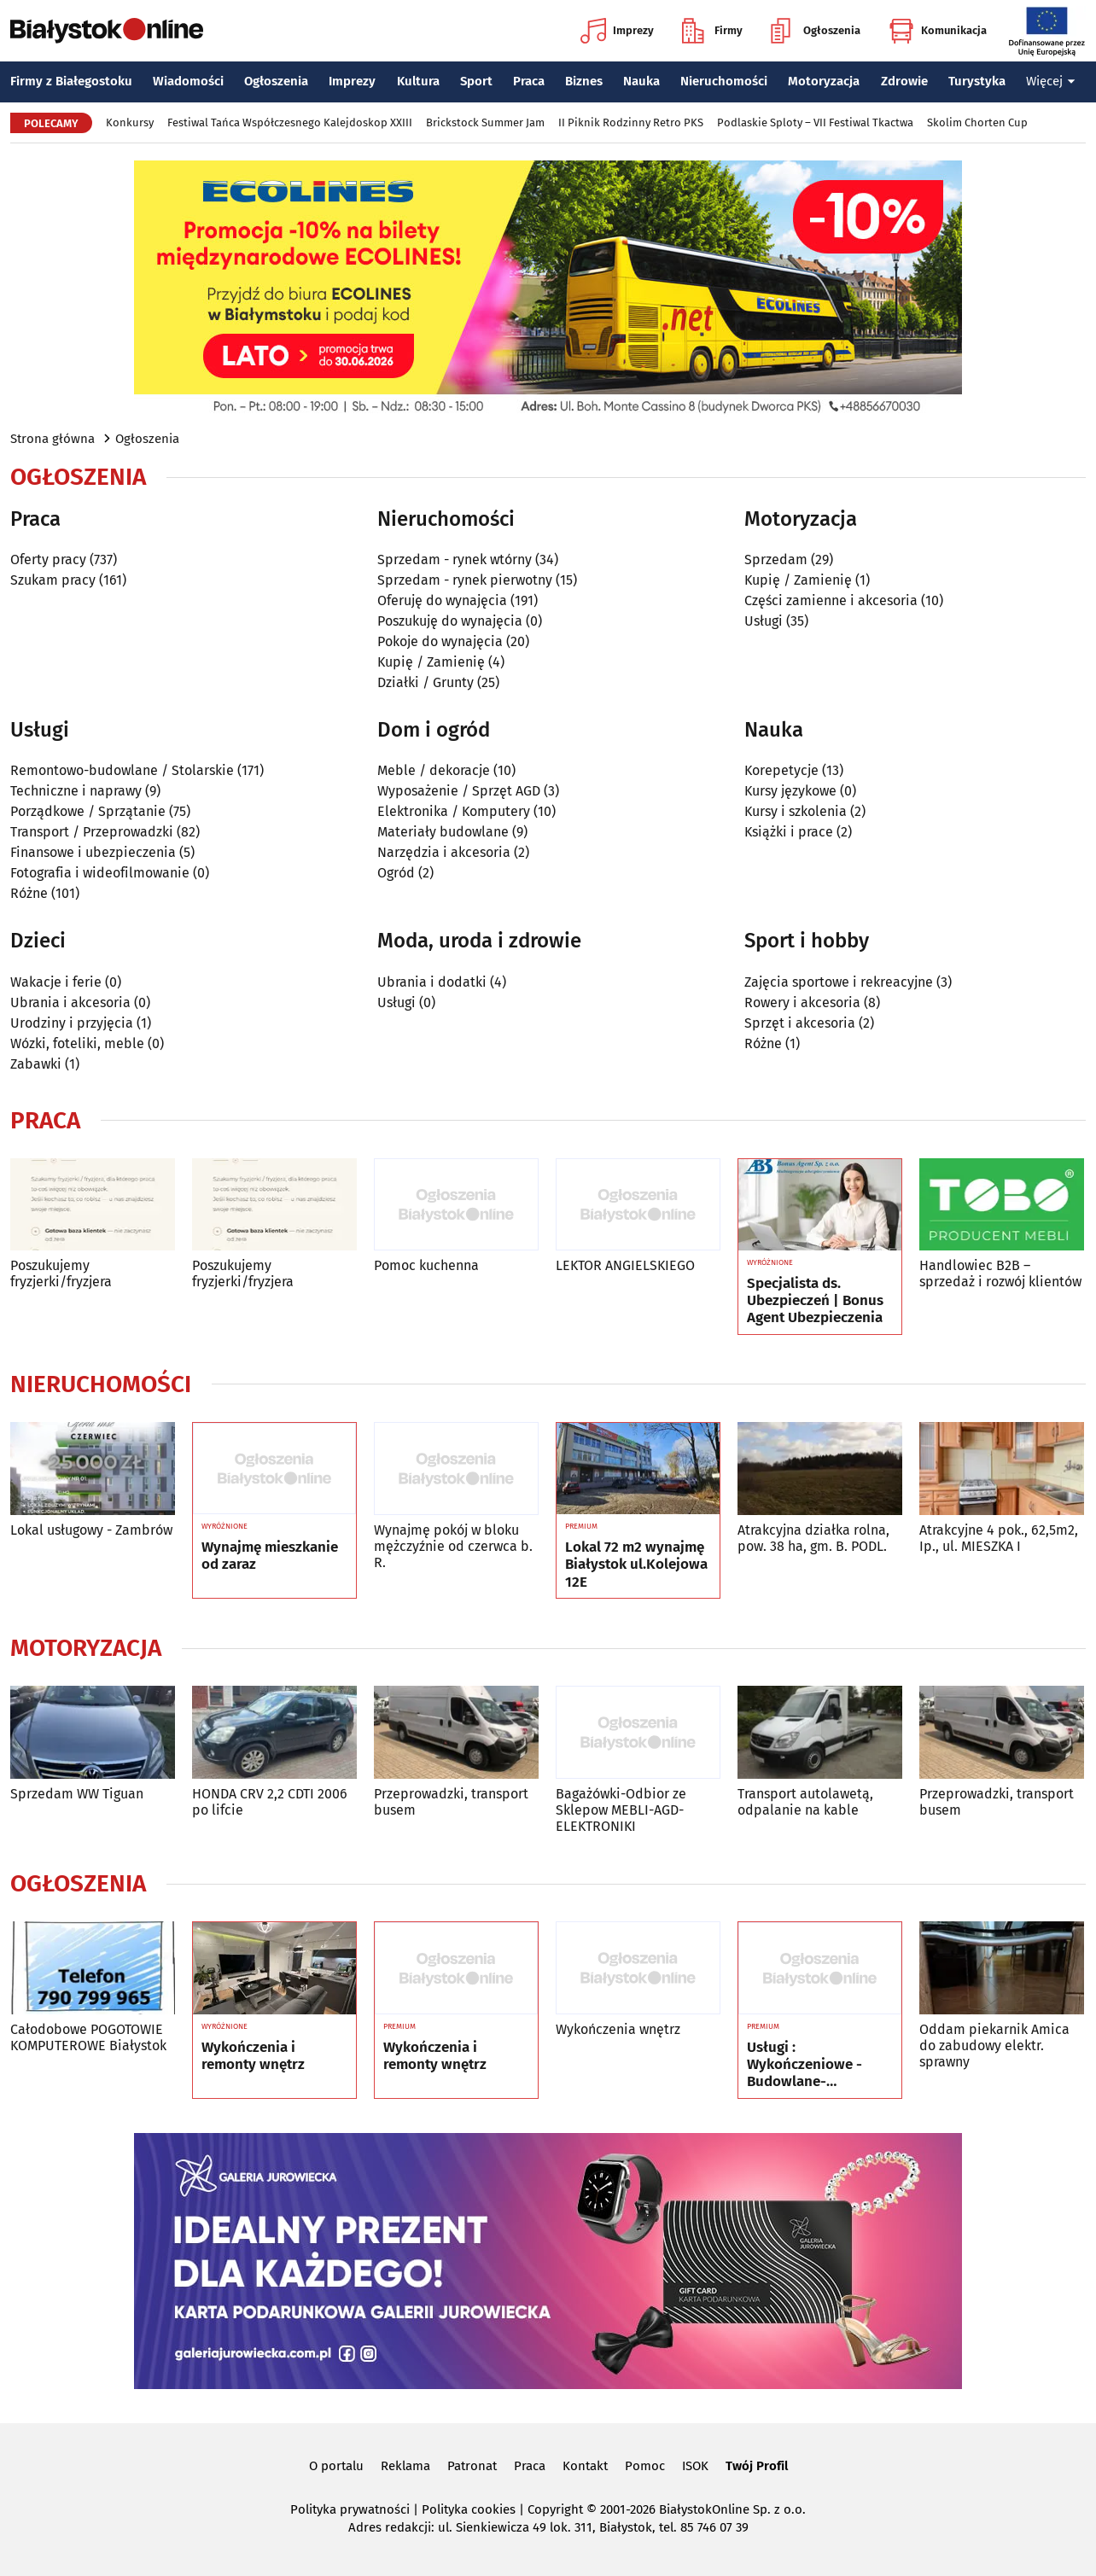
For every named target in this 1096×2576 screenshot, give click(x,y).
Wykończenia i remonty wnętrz (253, 2056)
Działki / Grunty (425, 682)
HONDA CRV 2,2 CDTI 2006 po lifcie (269, 1802)
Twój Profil (757, 2466)
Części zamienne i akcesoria (831, 600)
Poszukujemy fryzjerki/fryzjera (61, 1273)
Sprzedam (775, 559)
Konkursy (130, 122)
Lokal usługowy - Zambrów (91, 1530)
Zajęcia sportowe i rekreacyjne (838, 982)
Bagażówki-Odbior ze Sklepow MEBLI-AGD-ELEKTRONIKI (621, 1810)
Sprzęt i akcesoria (799, 1023)
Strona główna (52, 438)
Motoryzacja (824, 81)
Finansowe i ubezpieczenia (93, 852)
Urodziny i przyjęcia (71, 1023)
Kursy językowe (790, 791)
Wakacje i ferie (56, 982)
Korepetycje (781, 770)
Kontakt (585, 2466)
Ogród (396, 873)
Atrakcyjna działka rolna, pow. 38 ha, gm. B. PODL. (813, 1538)
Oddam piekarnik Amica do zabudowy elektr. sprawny (994, 2045)
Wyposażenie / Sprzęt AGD (458, 791)
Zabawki (35, 1064)
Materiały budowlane (443, 832)
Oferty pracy (48, 559)
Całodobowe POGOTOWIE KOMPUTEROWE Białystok (88, 2037)
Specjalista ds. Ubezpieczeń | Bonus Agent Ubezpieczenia (815, 1301)
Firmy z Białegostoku (71, 81)
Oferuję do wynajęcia (442, 600)
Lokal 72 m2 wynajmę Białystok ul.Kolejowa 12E (636, 1565)
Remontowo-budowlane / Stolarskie (122, 770)
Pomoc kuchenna (426, 1265)
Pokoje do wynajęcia (440, 641)
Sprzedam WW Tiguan (76, 1794)
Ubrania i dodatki (432, 982)
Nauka (641, 81)
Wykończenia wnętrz (618, 2029)
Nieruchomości (723, 81)
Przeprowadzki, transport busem (451, 1802)
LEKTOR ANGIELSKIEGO (625, 1265)
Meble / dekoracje (433, 770)
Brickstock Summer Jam (485, 122)
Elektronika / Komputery (453, 811)
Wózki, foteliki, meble (77, 1043)
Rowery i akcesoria (802, 1002)
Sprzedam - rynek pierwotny (464, 580)
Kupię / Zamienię (431, 662)
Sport (476, 81)
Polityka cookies (469, 2509)
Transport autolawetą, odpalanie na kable (805, 1802)
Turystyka (977, 81)
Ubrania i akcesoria (70, 1002)
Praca (529, 81)
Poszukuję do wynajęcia (449, 621)
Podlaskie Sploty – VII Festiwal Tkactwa (815, 122)
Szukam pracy (53, 580)
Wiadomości (188, 81)
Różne (29, 893)
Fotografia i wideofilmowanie (99, 873)
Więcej (1051, 81)
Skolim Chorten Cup (977, 122)
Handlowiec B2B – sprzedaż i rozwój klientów (1000, 1273)
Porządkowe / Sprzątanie (88, 811)
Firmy (712, 31)
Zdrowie (904, 81)
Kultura (418, 81)
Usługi (763, 621)
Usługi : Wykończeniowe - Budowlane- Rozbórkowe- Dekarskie (804, 2065)
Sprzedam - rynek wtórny (454, 559)
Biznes (584, 81)
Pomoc (645, 2466)
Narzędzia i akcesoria (443, 852)
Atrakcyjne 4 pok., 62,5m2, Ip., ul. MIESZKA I (998, 1538)
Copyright (555, 2509)
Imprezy (617, 31)
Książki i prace (788, 832)
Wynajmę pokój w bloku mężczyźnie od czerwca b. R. (453, 1546)
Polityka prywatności (350, 2509)
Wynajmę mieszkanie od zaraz (269, 1556)
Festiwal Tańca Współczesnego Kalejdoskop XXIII (289, 122)
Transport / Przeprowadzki (91, 832)
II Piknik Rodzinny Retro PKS (630, 122)
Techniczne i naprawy (76, 791)
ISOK (695, 2466)
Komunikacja (938, 31)
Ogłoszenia (815, 31)
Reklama (405, 2466)
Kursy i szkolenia (795, 811)
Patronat (472, 2466)
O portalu (336, 2466)
